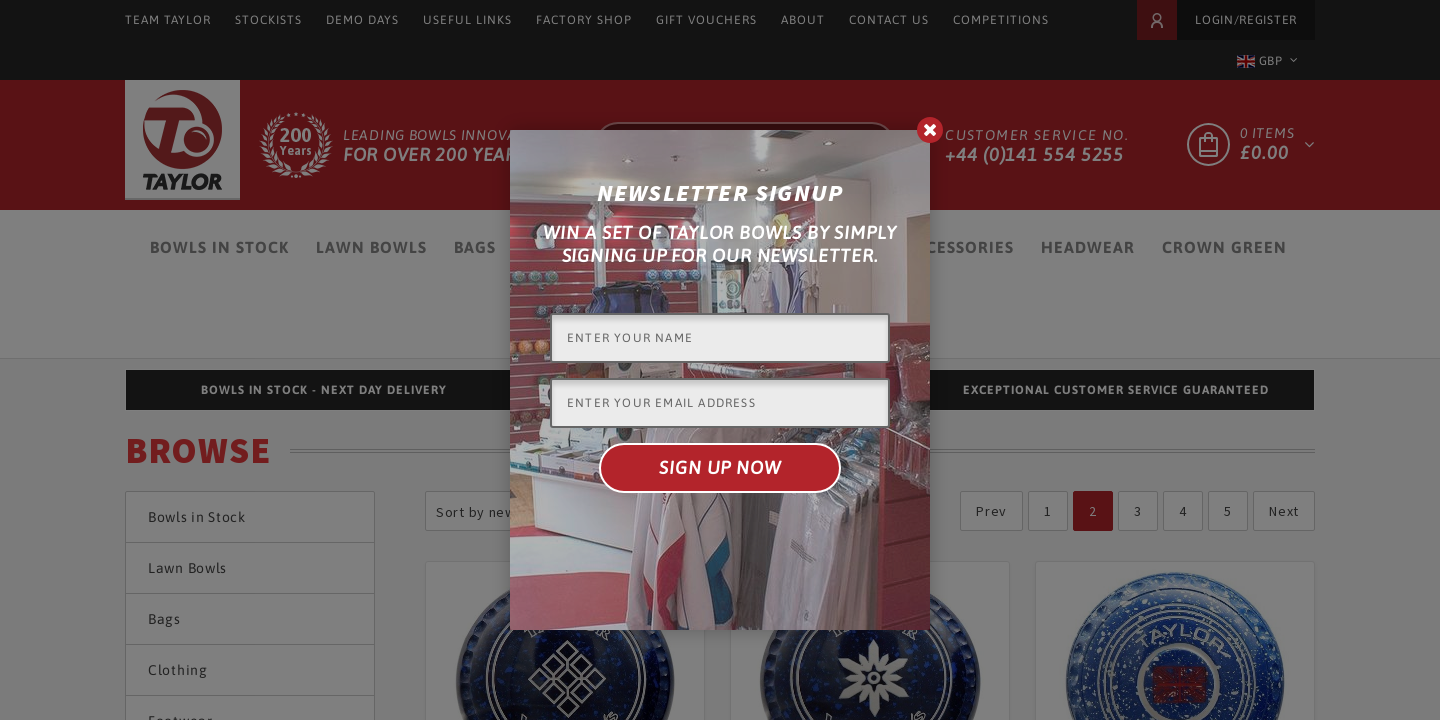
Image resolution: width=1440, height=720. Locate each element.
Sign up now (720, 467)
